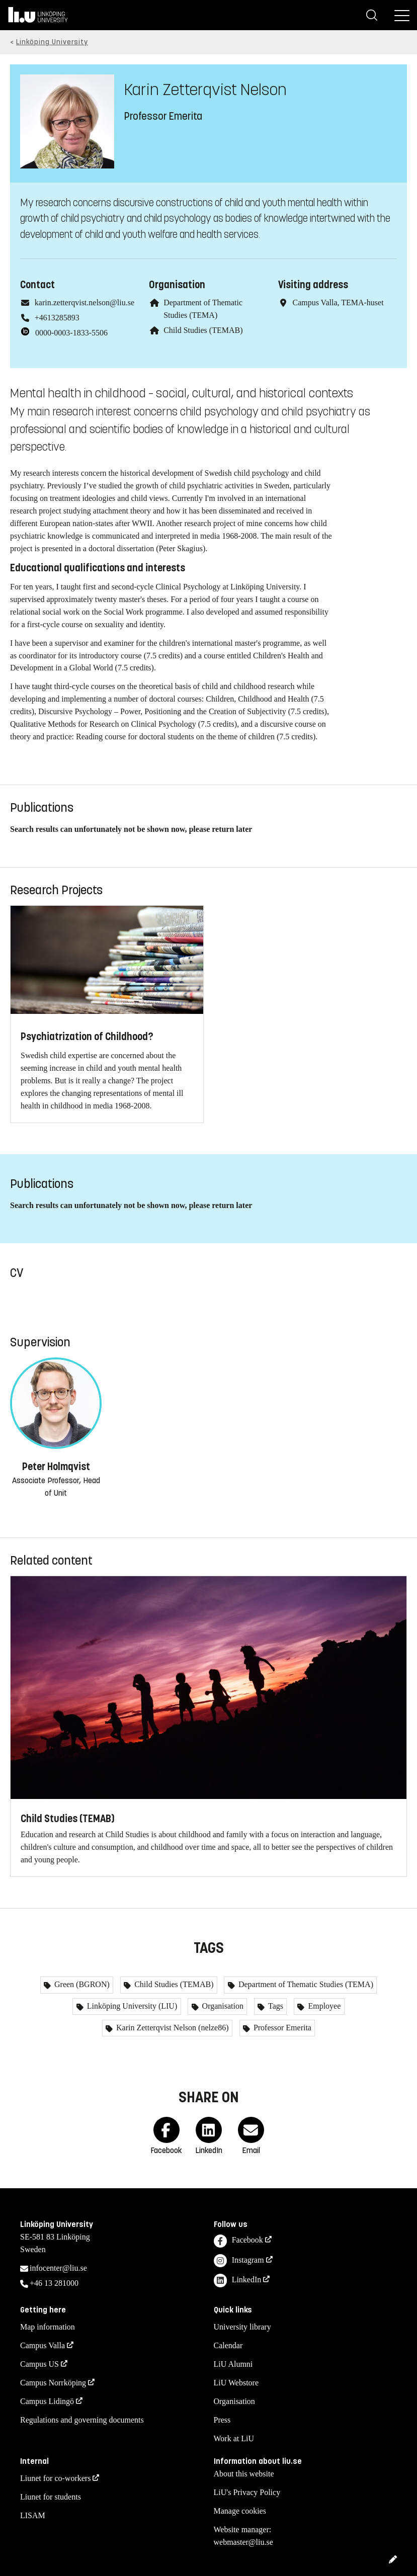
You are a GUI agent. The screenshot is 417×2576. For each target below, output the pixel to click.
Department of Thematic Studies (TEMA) (304, 1984)
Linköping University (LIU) (131, 2006)
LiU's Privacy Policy (247, 2492)
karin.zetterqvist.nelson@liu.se (84, 302)
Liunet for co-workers (55, 2478)
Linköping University (52, 42)
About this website (244, 2473)
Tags (274, 2006)
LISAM (32, 2515)
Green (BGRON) (81, 1984)
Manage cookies (240, 2511)
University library (242, 2327)
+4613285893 (57, 317)
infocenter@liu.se (58, 2268)
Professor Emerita (281, 2027)
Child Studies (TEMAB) (202, 330)
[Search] (372, 15)
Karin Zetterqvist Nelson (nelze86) (171, 2027)
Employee (323, 2006)
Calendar (228, 2345)
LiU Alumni (233, 2364)
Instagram (239, 2261)
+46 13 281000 (54, 2283)
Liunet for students (50, 2497)
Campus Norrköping (53, 2382)
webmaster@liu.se (243, 2542)
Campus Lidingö (47, 2401)
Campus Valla (42, 2345)
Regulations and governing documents (82, 2420)
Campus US (39, 2364)
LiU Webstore (236, 2382)
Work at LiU (234, 2438)
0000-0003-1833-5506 (71, 332)
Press (222, 2420)
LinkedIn (238, 2280)
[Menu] (402, 15)
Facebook (238, 2241)
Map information (47, 2327)
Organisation (221, 2006)
